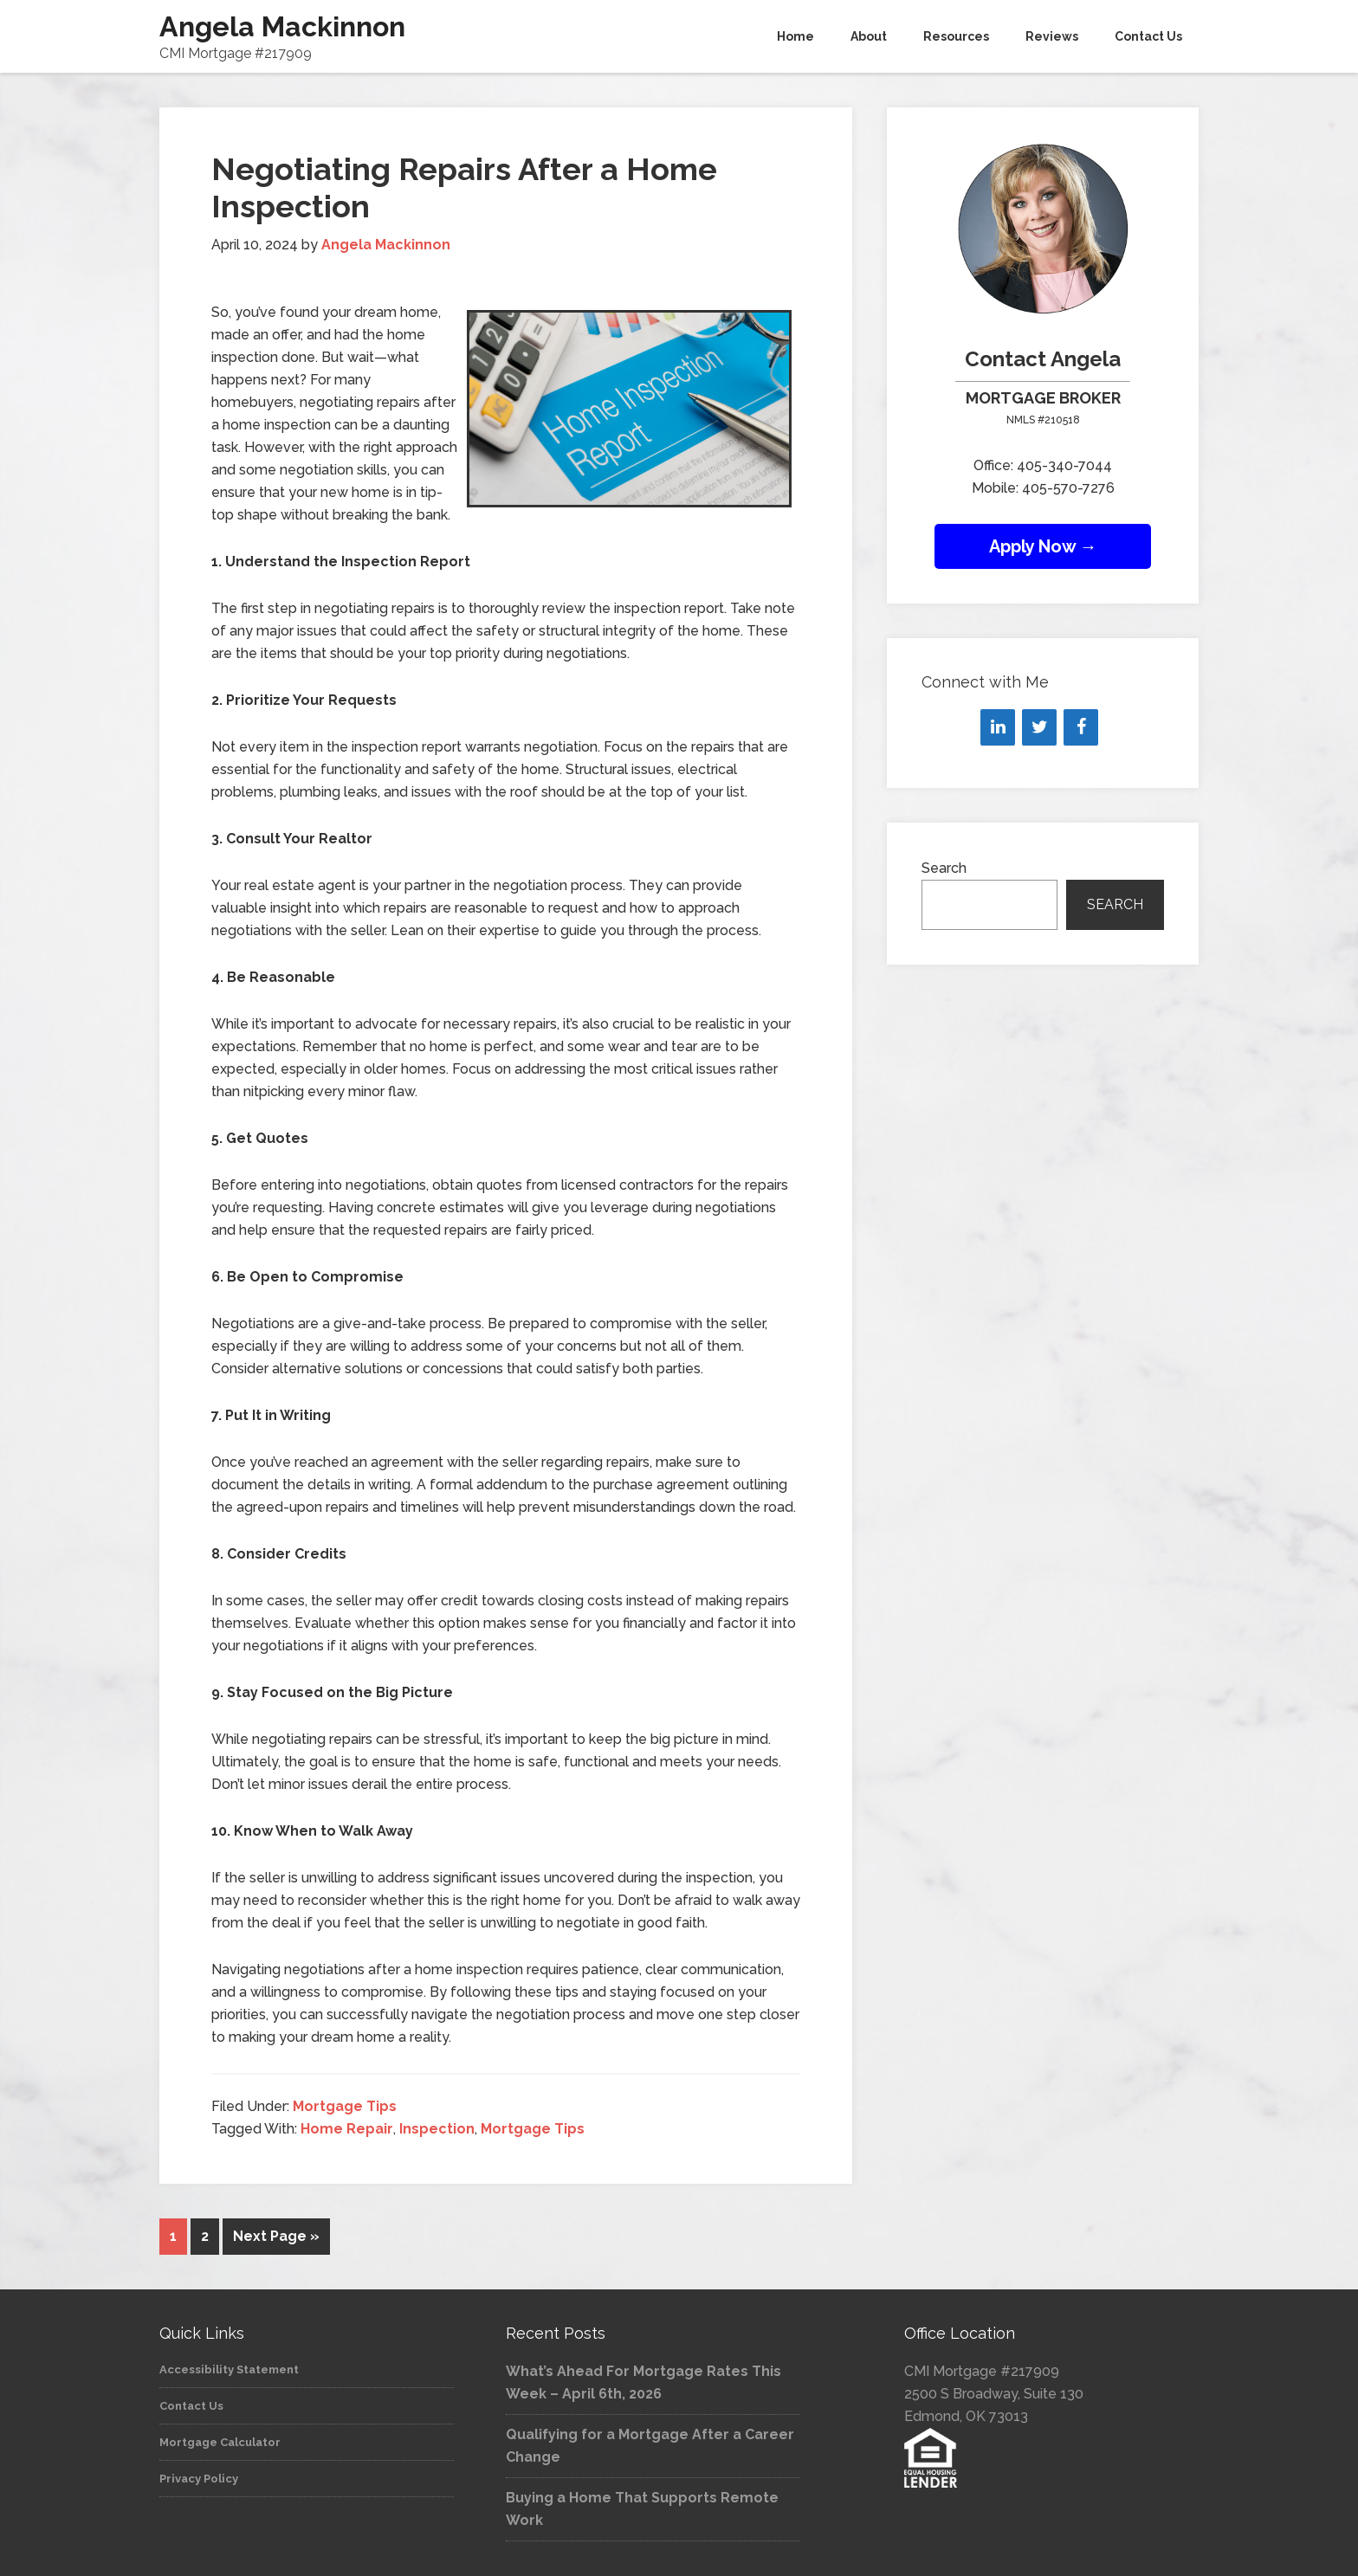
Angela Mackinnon (282, 26)
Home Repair (347, 2129)
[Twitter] (1039, 727)
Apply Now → (1043, 546)
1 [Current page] (173, 2236)
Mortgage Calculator (220, 2442)
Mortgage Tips (345, 2106)
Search (944, 868)
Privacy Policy (198, 2478)
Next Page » (276, 2236)
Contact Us (191, 2405)
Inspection (437, 2129)
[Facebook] (1081, 727)
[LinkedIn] (997, 727)
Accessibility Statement (229, 2369)
